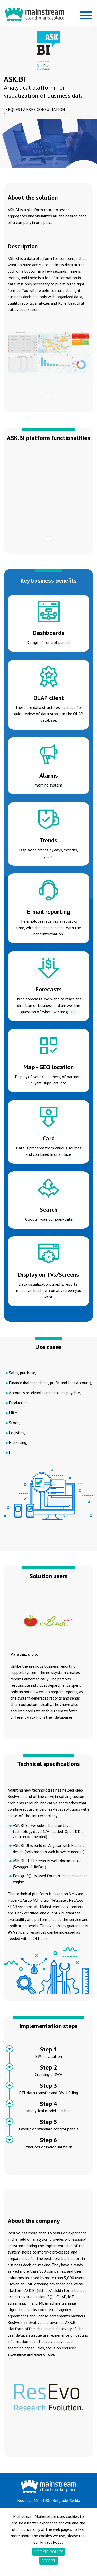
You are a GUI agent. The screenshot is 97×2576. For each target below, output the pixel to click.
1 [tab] (48, 395)
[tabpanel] (48, 352)
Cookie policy (48, 2551)
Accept (48, 2560)
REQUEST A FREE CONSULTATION (35, 109)
